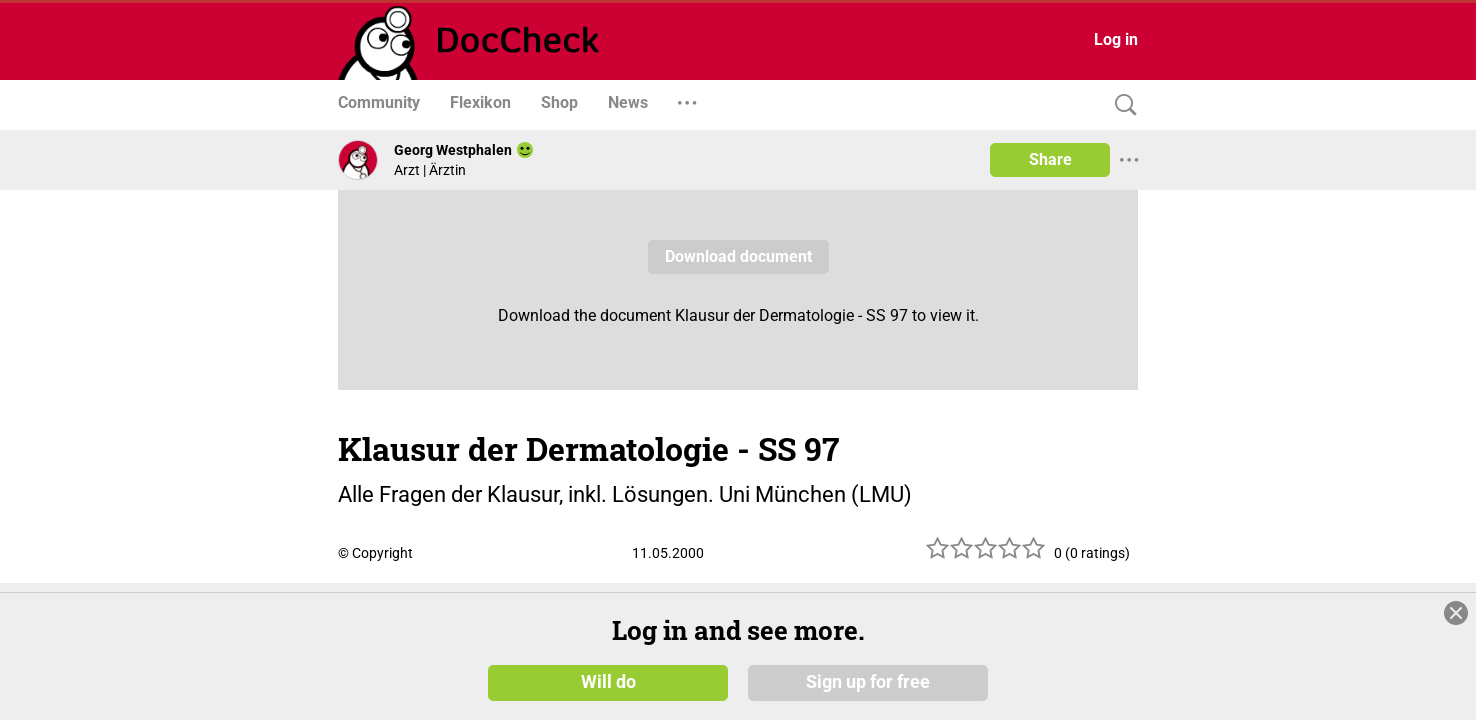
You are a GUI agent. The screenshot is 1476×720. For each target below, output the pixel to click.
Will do (608, 682)
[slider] (986, 555)
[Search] (1121, 105)
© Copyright (375, 553)
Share (1050, 159)
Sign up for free (868, 682)
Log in (1116, 39)
